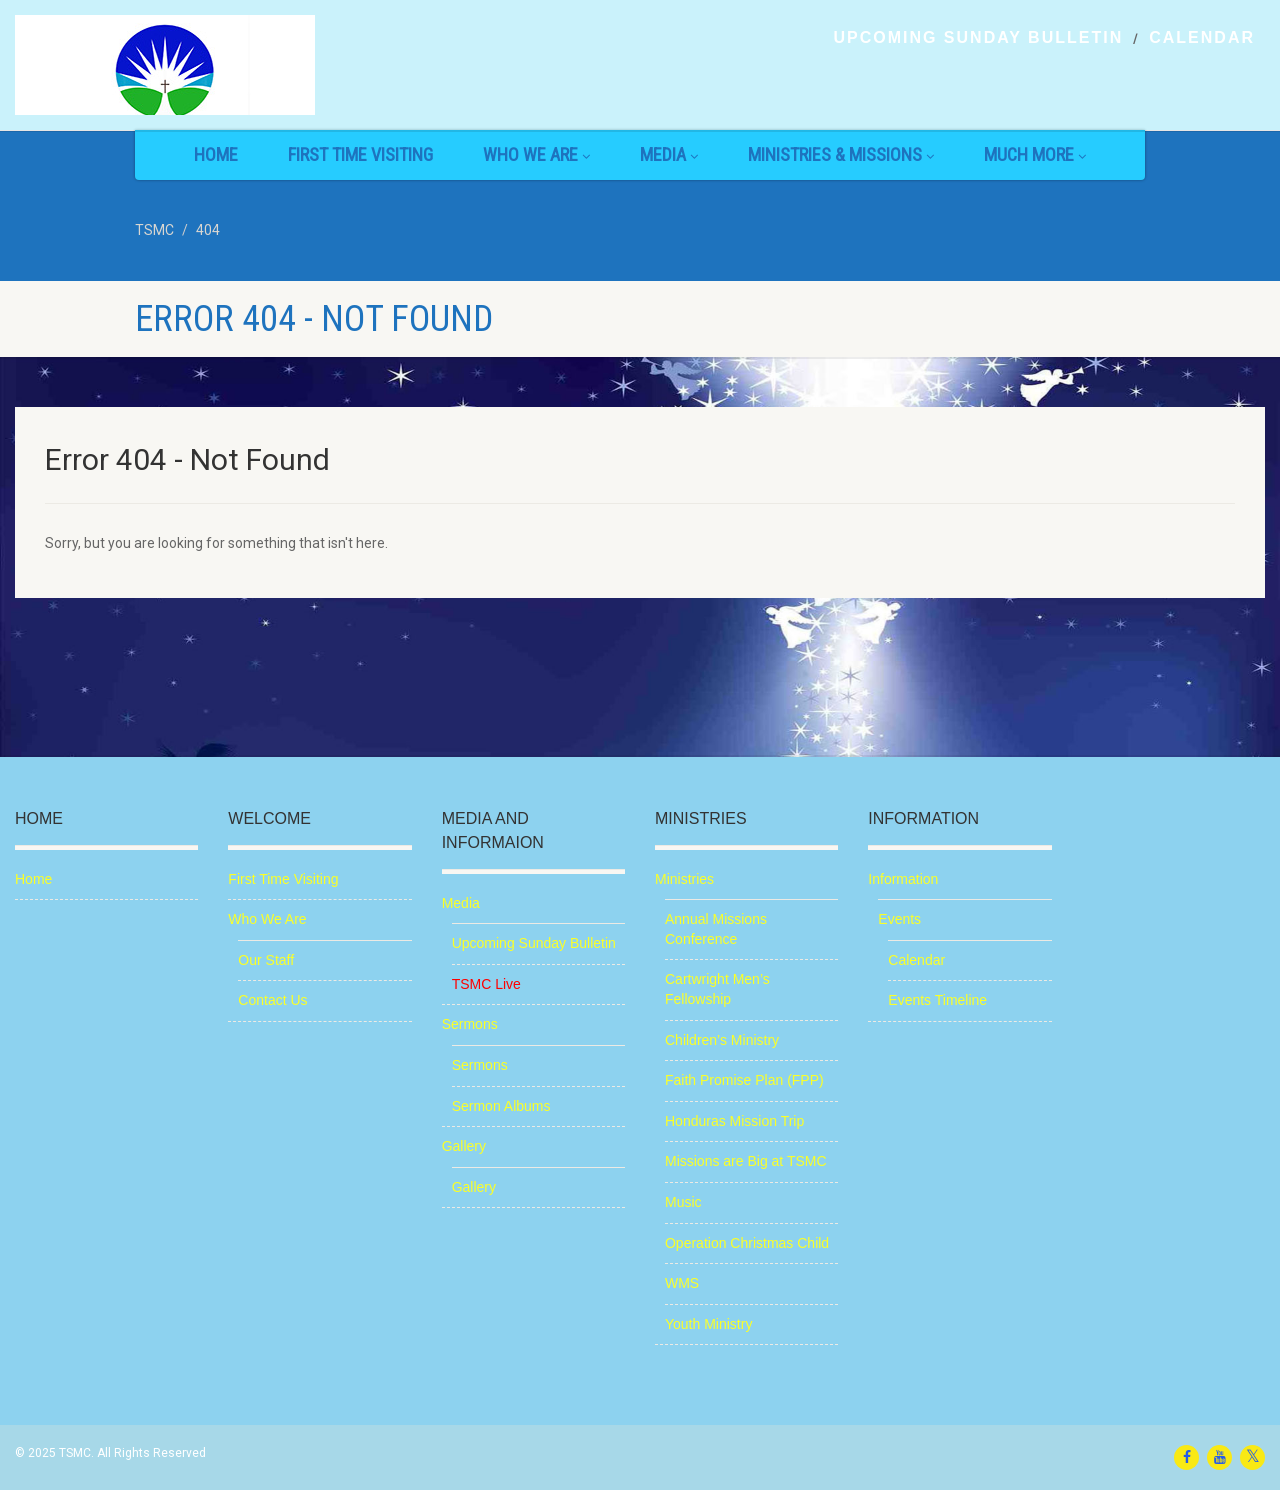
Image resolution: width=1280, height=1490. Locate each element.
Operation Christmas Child (747, 1243)
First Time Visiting (360, 154)
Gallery (464, 1146)
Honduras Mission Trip (734, 1121)
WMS (682, 1283)
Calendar (1202, 38)
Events (899, 919)
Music (683, 1202)
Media (669, 154)
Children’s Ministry (722, 1040)
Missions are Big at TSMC (746, 1161)
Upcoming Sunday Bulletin (978, 38)
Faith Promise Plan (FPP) (744, 1080)
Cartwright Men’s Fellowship (717, 989)
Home (216, 154)
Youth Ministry (708, 1324)
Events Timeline (937, 1000)
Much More (1035, 154)
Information (903, 879)
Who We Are (536, 154)
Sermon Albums (501, 1106)
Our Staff (266, 960)
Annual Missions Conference (716, 929)
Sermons (470, 1024)
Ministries (684, 879)
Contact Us (272, 1000)
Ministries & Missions (841, 154)
